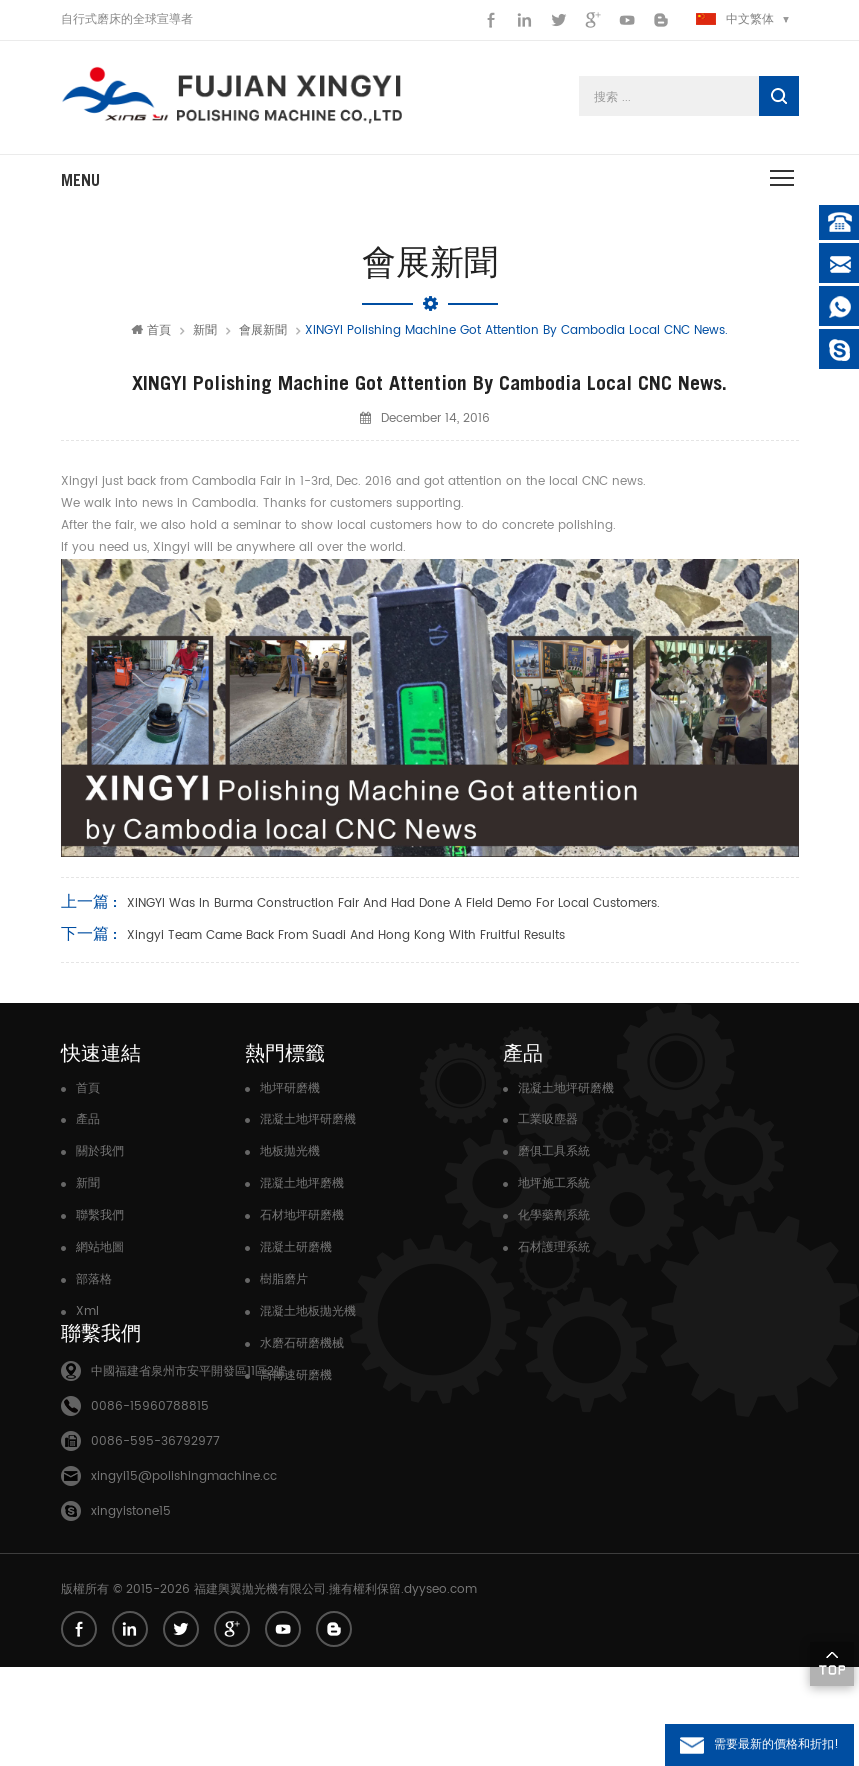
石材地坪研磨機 (302, 1215)
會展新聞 (263, 330)
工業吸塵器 (548, 1119)
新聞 (205, 330)
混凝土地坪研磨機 (308, 1119)
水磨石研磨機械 (302, 1343)
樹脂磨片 (284, 1279)
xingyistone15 (131, 1610)
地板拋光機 (290, 1151)
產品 (88, 1119)
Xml (87, 1311)
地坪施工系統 (554, 1183)
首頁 (151, 330)
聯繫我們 (100, 1215)
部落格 (94, 1279)
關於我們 (100, 1151)
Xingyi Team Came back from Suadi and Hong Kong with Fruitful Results (346, 935)
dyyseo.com (440, 1688)
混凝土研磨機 (296, 1247)
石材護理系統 (554, 1247)
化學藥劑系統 (554, 1215)
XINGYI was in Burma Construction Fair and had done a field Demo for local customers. (393, 903)
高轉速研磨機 (296, 1375)
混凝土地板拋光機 (308, 1311)
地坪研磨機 (290, 1088)
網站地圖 (100, 1247)
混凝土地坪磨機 (302, 1183)
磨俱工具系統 (554, 1151)
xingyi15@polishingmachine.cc (184, 1575)
